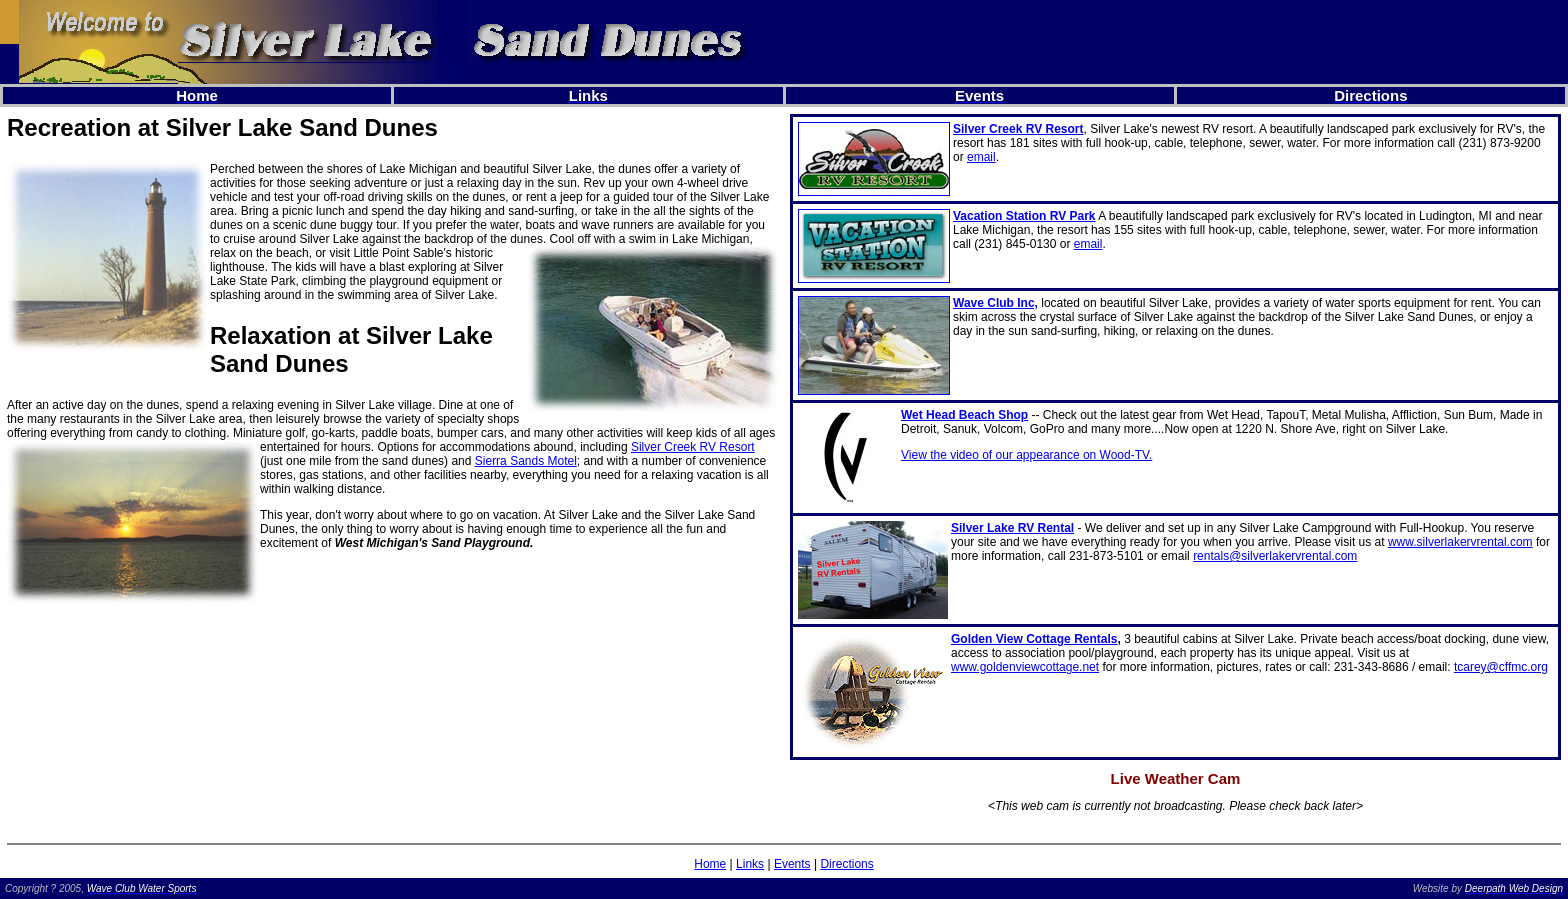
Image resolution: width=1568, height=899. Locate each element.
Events (792, 864)
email (981, 157)
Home (710, 864)
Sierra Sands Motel (526, 461)
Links (750, 864)
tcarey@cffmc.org (1501, 667)
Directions (846, 864)
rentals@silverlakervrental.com (1275, 556)
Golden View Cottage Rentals (1034, 639)
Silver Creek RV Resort (693, 447)
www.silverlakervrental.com (1460, 542)
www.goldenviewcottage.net (1025, 667)
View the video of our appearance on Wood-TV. (1026, 455)
